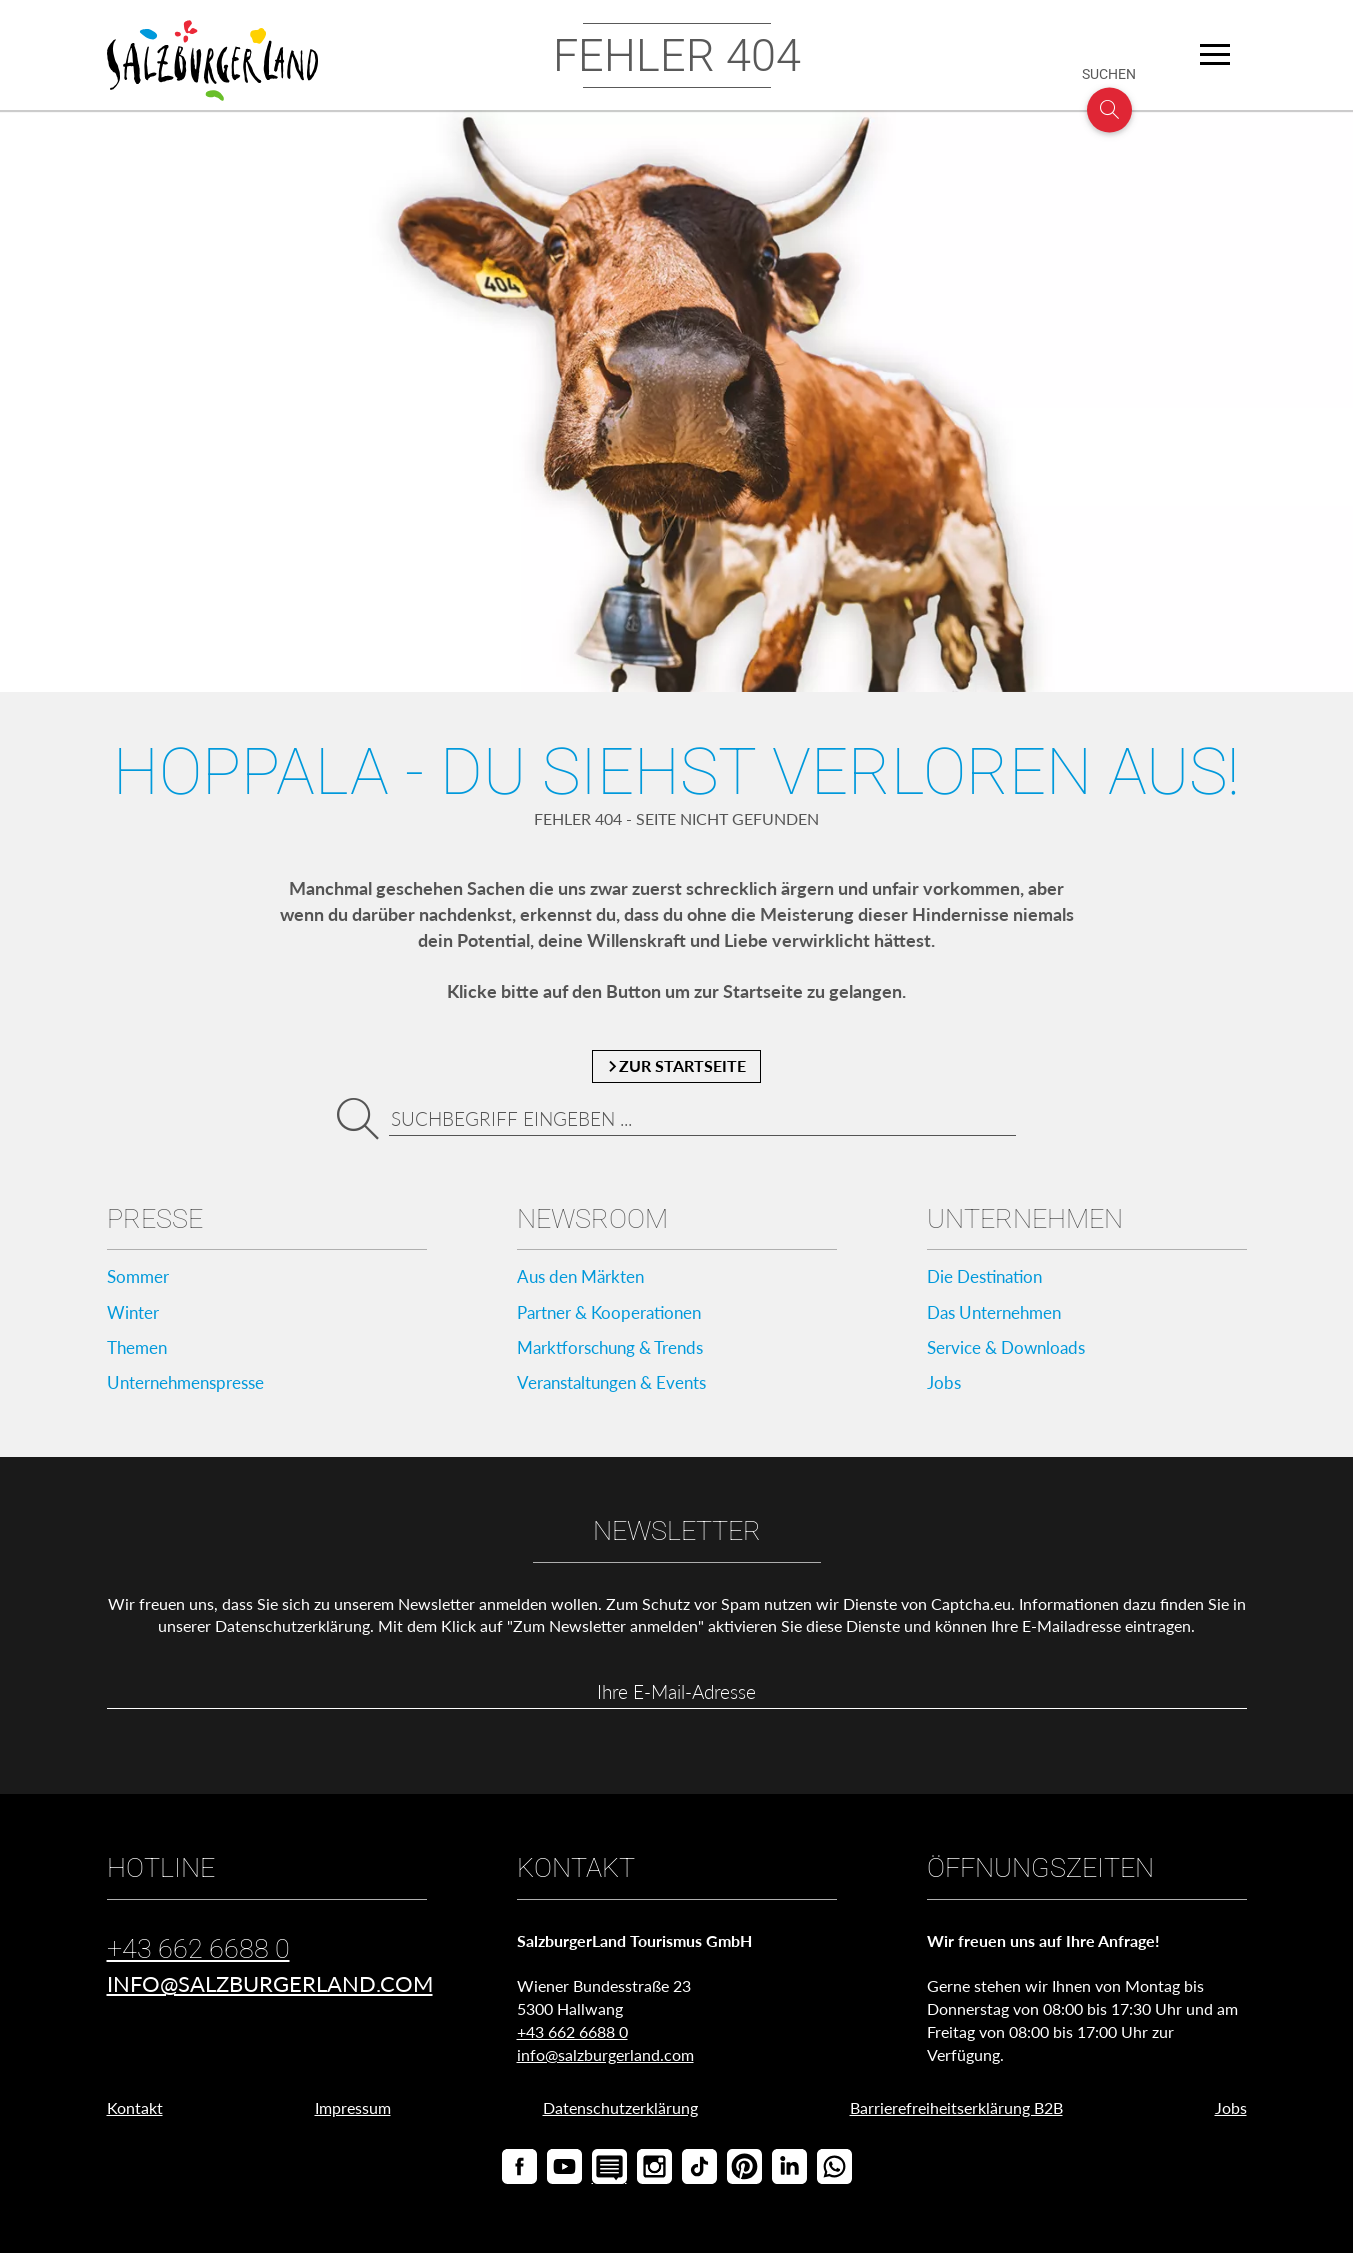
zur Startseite (676, 1066)
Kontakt (135, 2115)
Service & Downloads (1012, 1352)
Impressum (353, 2115)
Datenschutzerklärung (292, 1632)
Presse (155, 1220)
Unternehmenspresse (193, 1388)
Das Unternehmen (1000, 1315)
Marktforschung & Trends (618, 1352)
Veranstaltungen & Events (619, 1388)
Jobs (945, 1388)
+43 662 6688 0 (198, 1957)
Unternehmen (1025, 1220)
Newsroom (592, 1220)
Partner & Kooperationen (617, 1315)
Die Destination (990, 1278)
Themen (140, 1352)
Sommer (140, 1278)
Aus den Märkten (586, 1278)
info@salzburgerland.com (270, 1991)
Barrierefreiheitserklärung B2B (956, 2115)
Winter (135, 1315)
